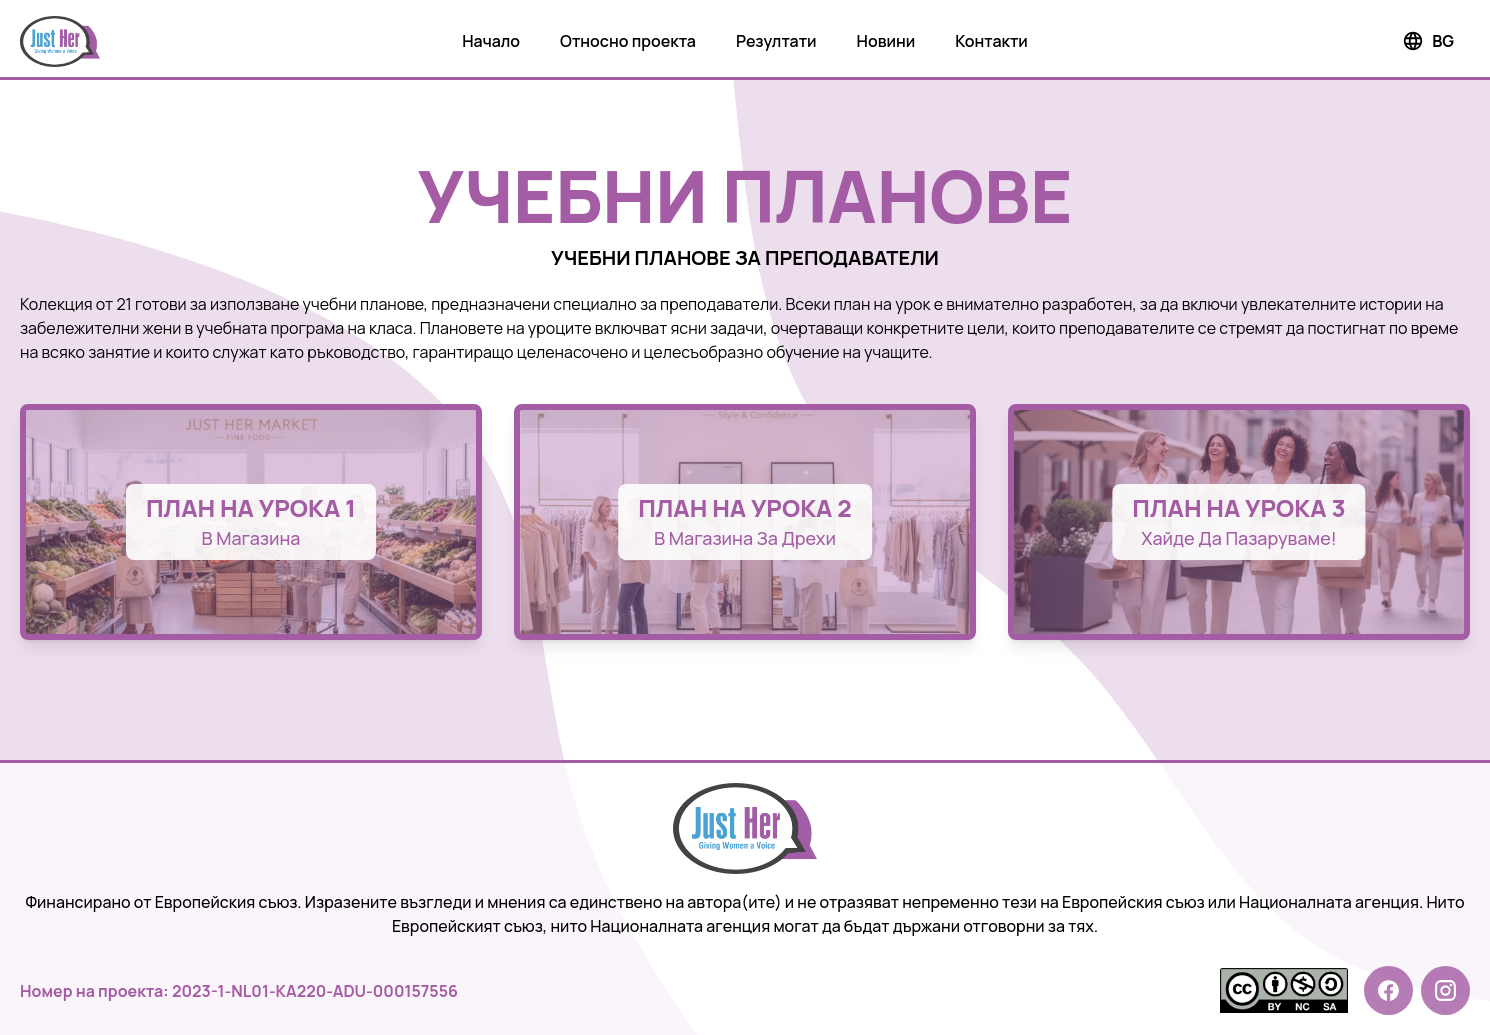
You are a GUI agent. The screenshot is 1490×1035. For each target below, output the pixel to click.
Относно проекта (628, 41)
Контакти (991, 41)
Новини (886, 41)
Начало (491, 41)
